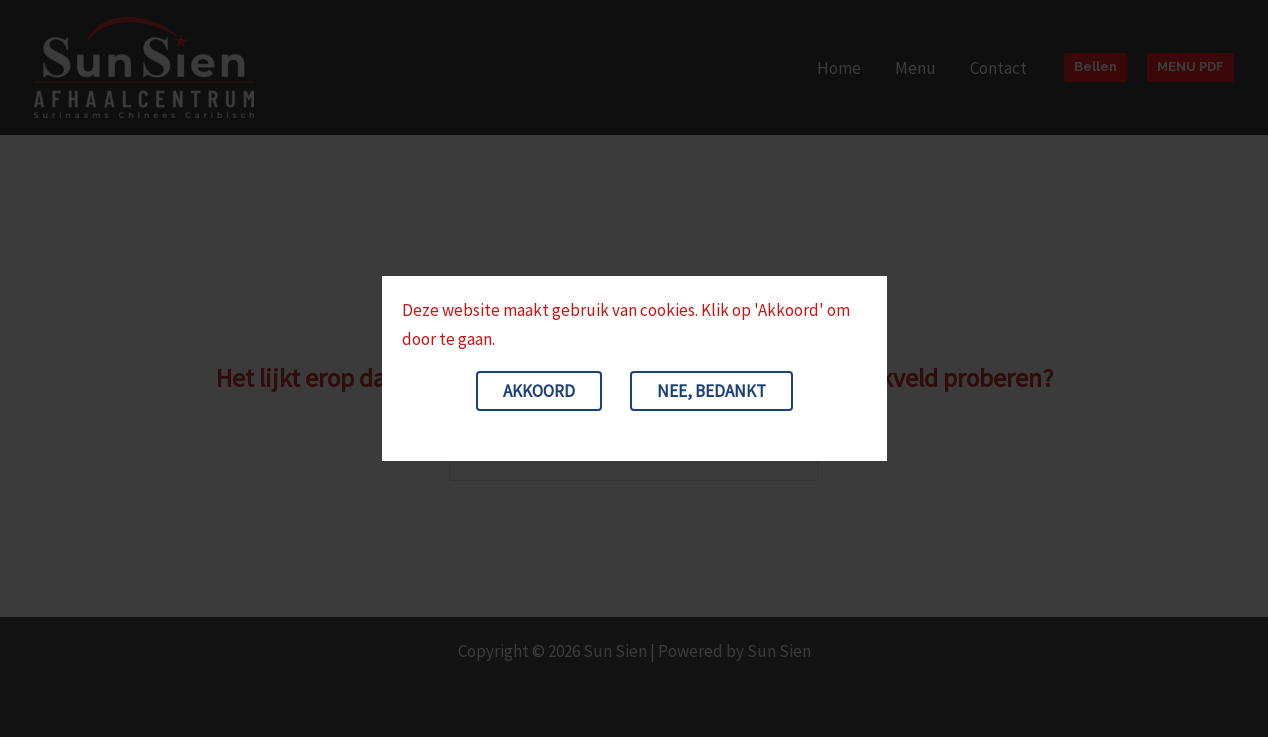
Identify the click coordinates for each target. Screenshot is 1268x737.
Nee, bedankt (711, 391)
